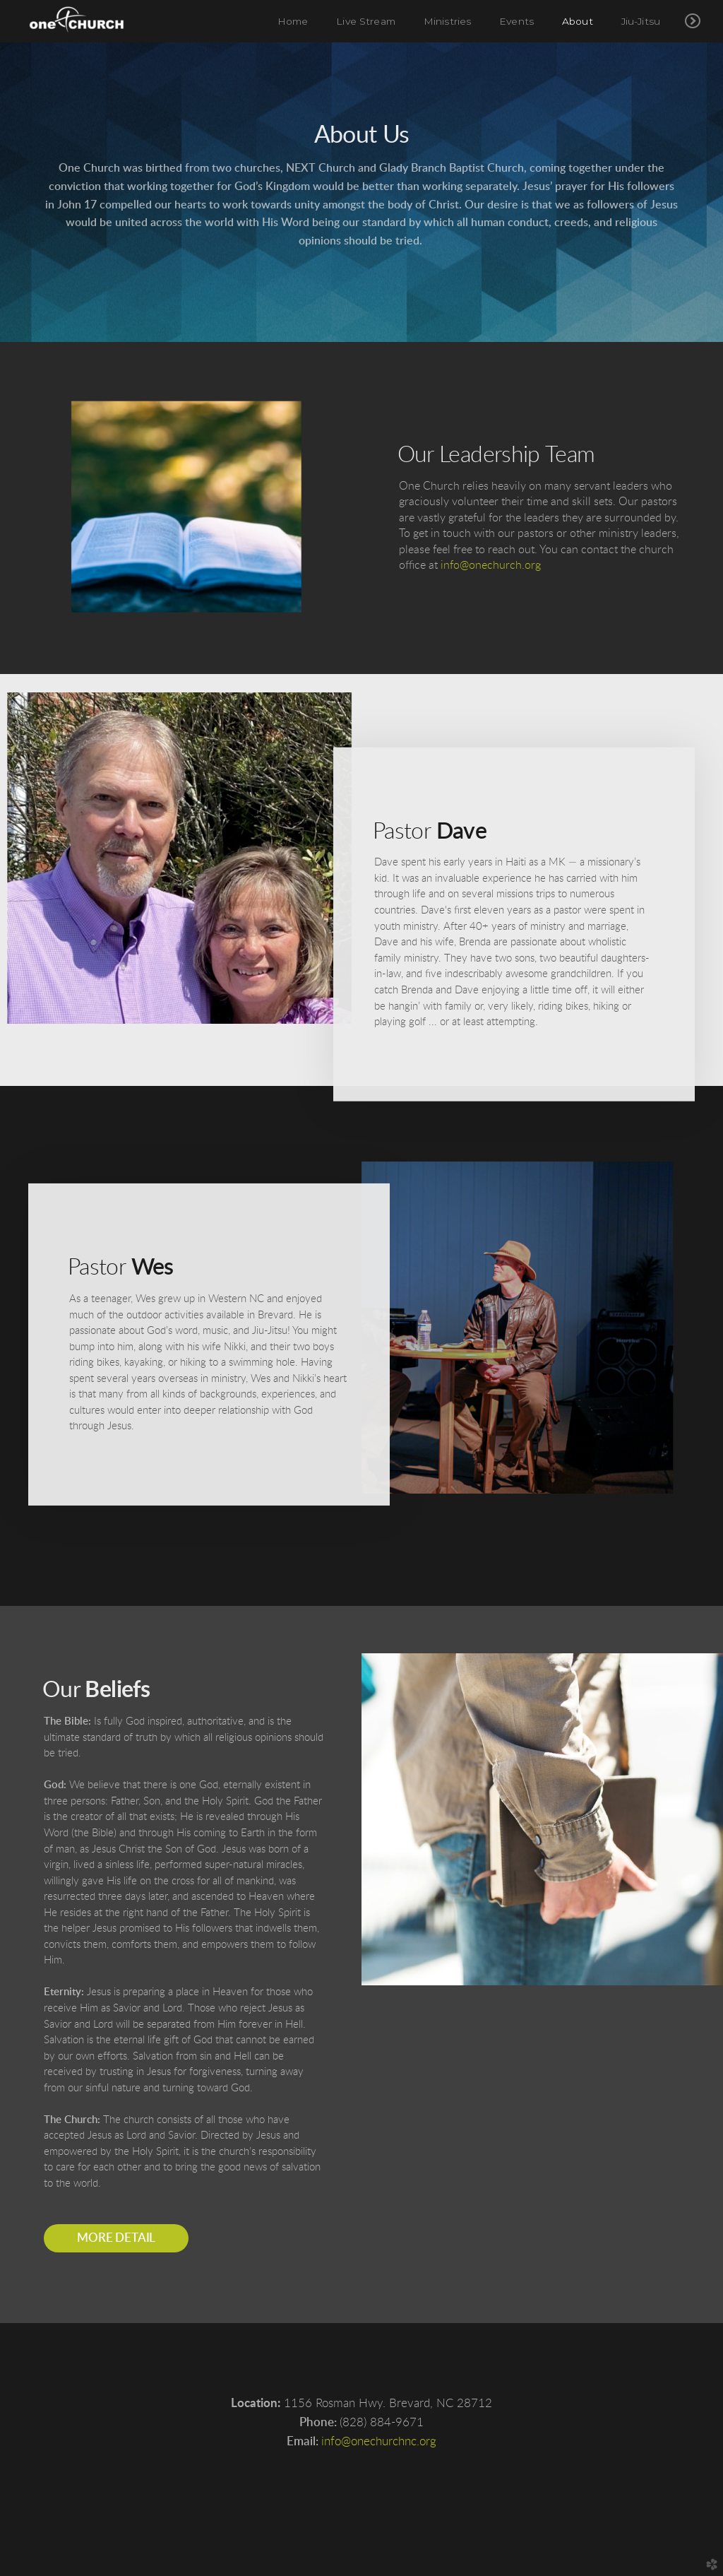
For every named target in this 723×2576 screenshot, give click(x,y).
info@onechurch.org (491, 565)
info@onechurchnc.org (378, 2441)
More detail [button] (116, 2238)
